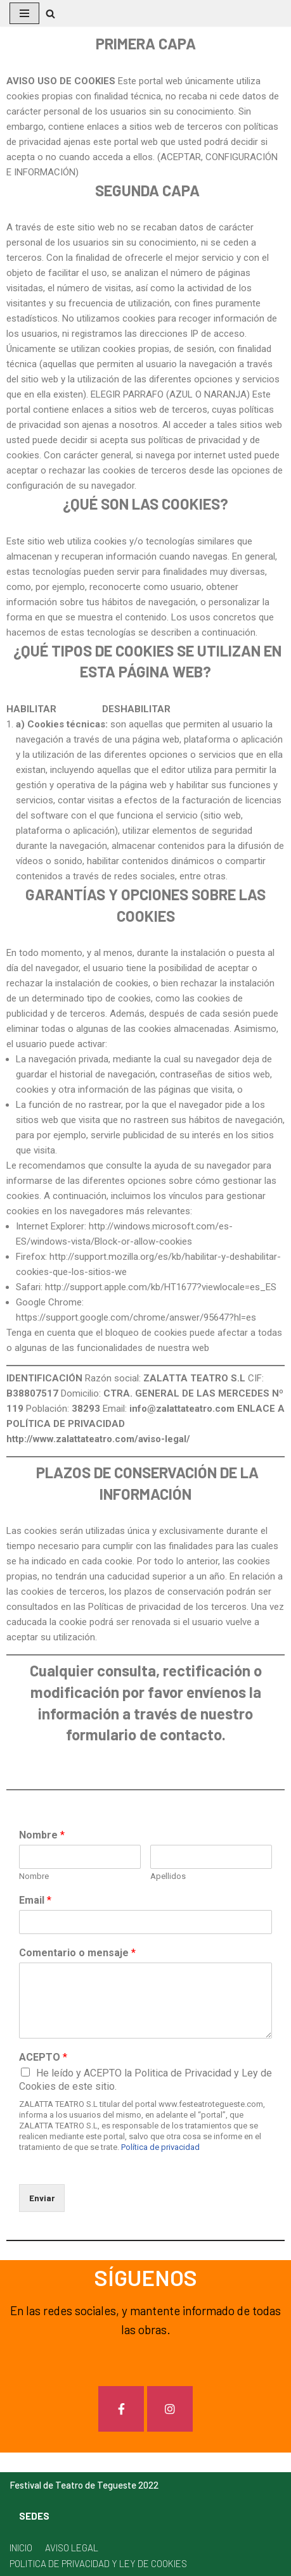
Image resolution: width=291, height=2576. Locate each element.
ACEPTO (43, 2057)
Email (35, 1900)
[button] (50, 13)
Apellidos (168, 1876)
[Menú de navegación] (24, 13)
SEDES (34, 2516)
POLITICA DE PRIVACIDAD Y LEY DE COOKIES (98, 2563)
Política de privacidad (160, 2147)
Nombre (42, 1835)
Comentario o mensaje (77, 1953)
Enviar (42, 2197)
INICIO (21, 2547)
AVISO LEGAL (71, 2547)
